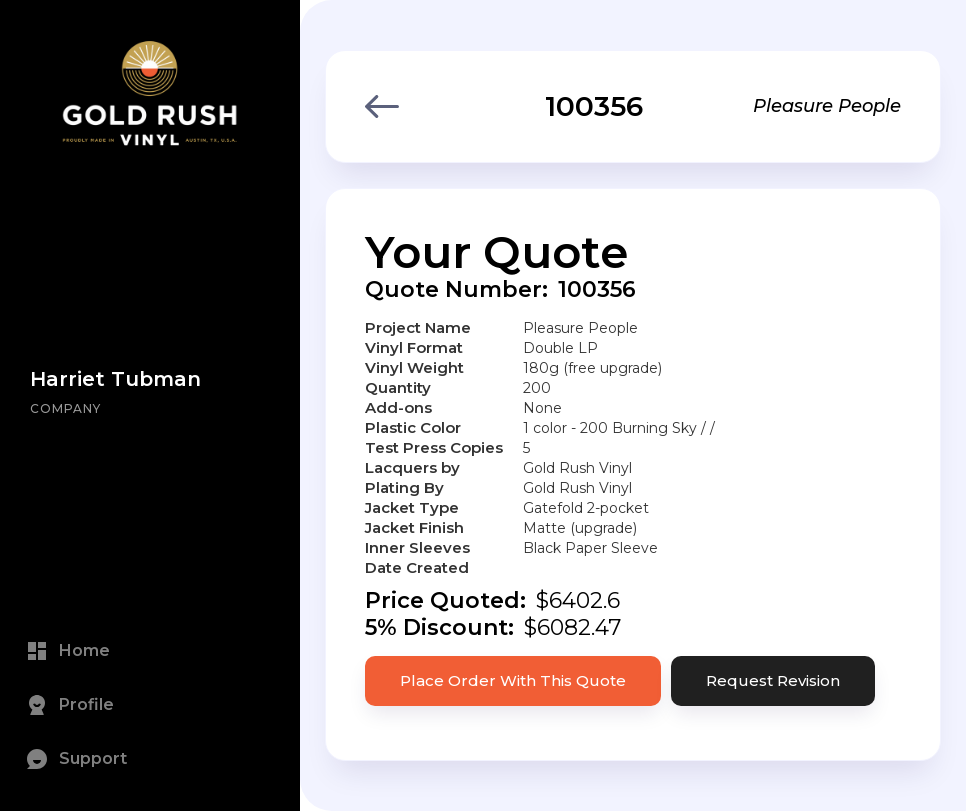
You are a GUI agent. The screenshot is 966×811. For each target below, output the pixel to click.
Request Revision (773, 680)
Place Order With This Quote (513, 680)
